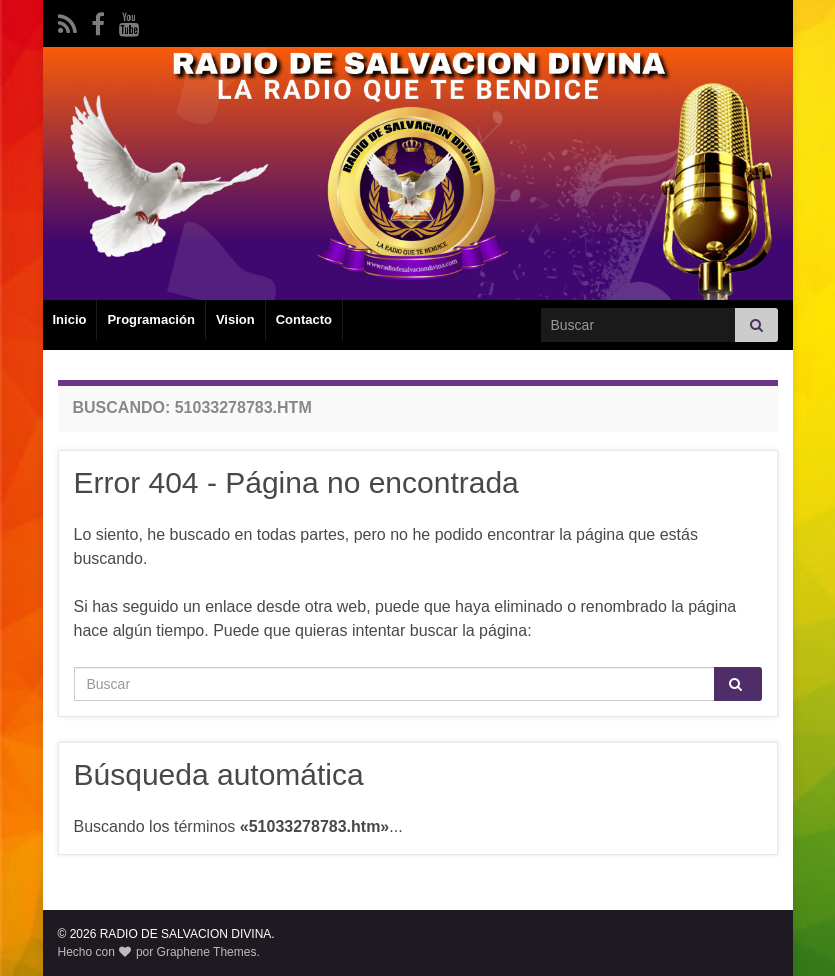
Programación (150, 319)
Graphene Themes (207, 952)
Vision (235, 319)
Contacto (304, 319)
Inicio (70, 319)
